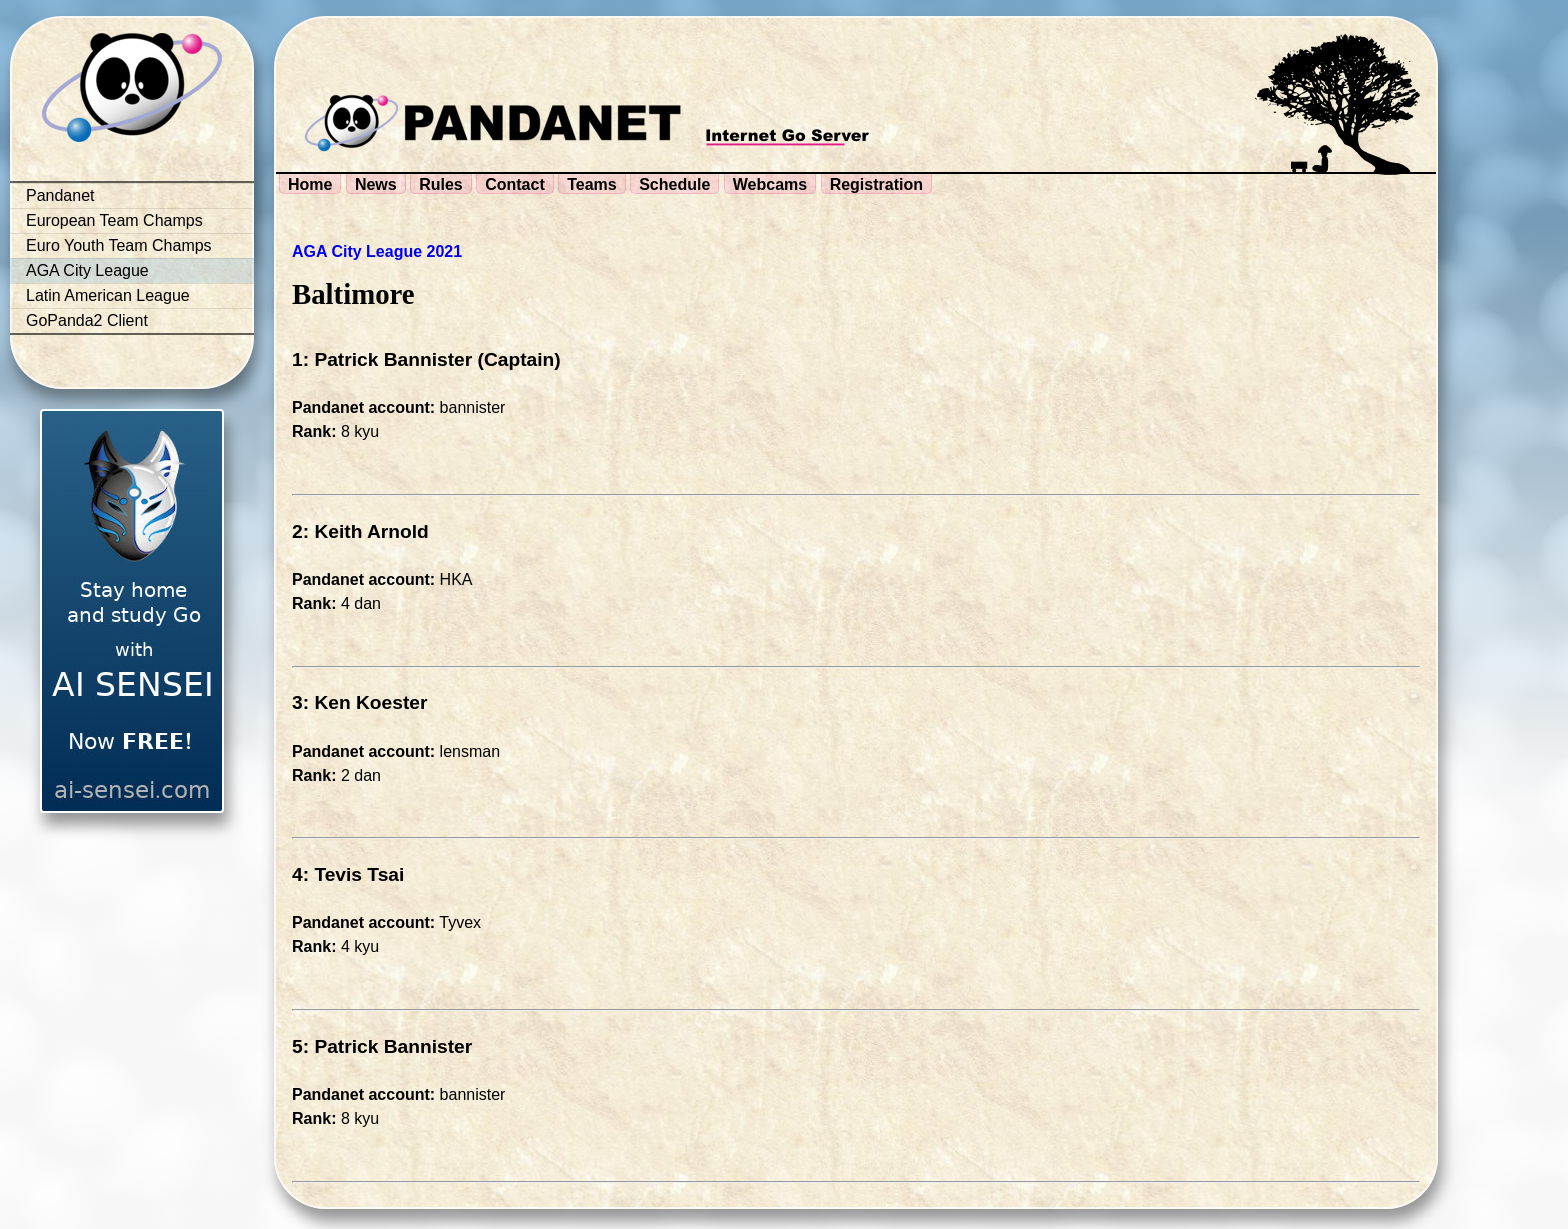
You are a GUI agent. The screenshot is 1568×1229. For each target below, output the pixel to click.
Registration (876, 184)
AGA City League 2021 (377, 251)
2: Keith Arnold (360, 531)
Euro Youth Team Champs (119, 245)
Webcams (770, 184)
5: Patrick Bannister (382, 1046)
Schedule (674, 184)
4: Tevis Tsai (348, 874)
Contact (515, 184)
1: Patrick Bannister (382, 359)
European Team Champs (114, 220)
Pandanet (60, 195)
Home (310, 184)
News (376, 184)
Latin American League (108, 295)
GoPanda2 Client (87, 320)
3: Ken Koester (359, 702)
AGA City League (87, 270)
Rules (441, 184)
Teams (592, 184)
